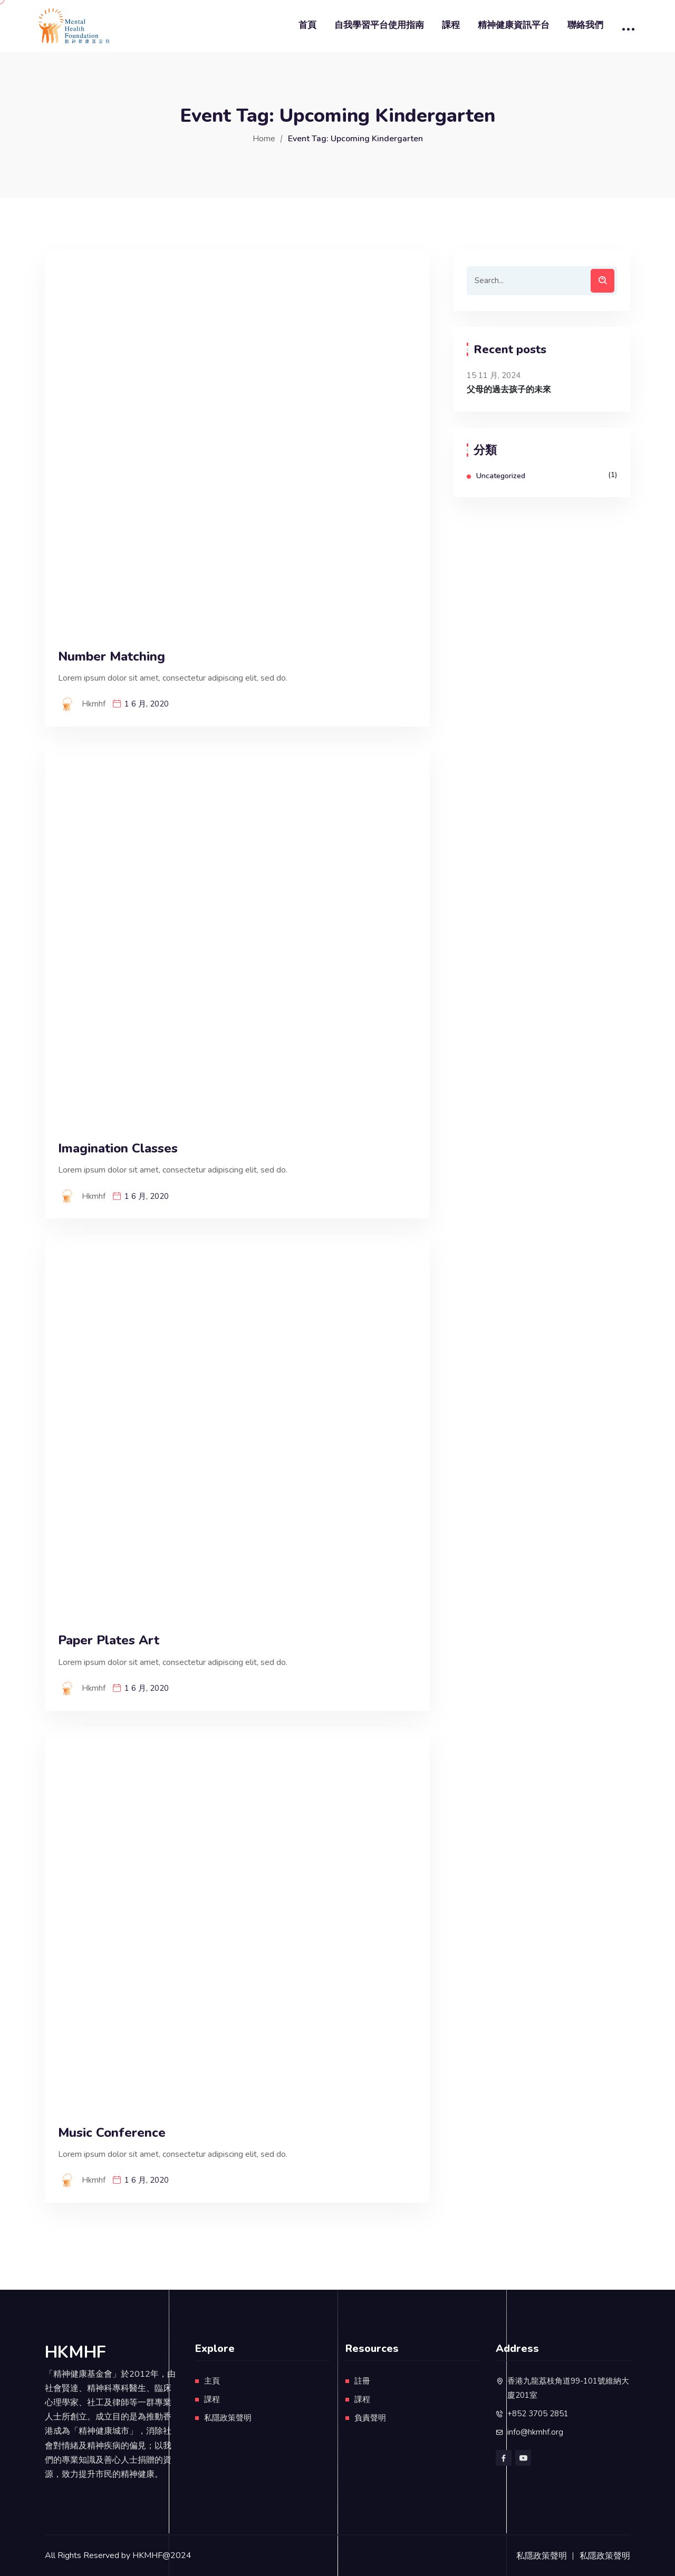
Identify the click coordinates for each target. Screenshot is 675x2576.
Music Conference (112, 2133)
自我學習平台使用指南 (379, 25)
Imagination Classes (118, 1148)
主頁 (212, 2381)
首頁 (307, 25)
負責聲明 (370, 2418)
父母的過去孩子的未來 (509, 389)
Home (264, 138)
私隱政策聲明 (228, 2418)
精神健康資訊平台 (513, 25)
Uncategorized (500, 476)
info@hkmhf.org (535, 2432)
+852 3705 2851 (537, 2413)
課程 (451, 25)
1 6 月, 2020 (146, 704)
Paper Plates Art (108, 1640)
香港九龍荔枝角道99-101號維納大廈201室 (568, 2388)
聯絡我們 (585, 25)
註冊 (362, 2381)
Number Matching (111, 656)
